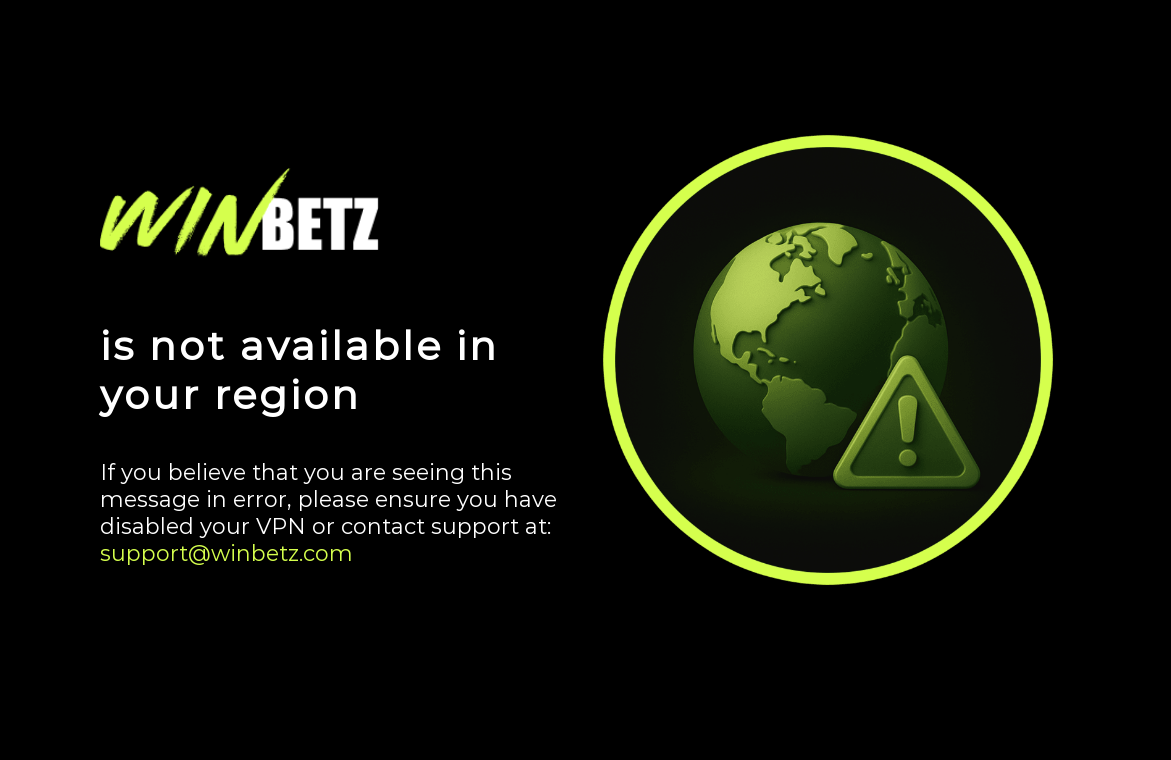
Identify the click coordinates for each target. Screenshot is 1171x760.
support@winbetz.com (226, 553)
